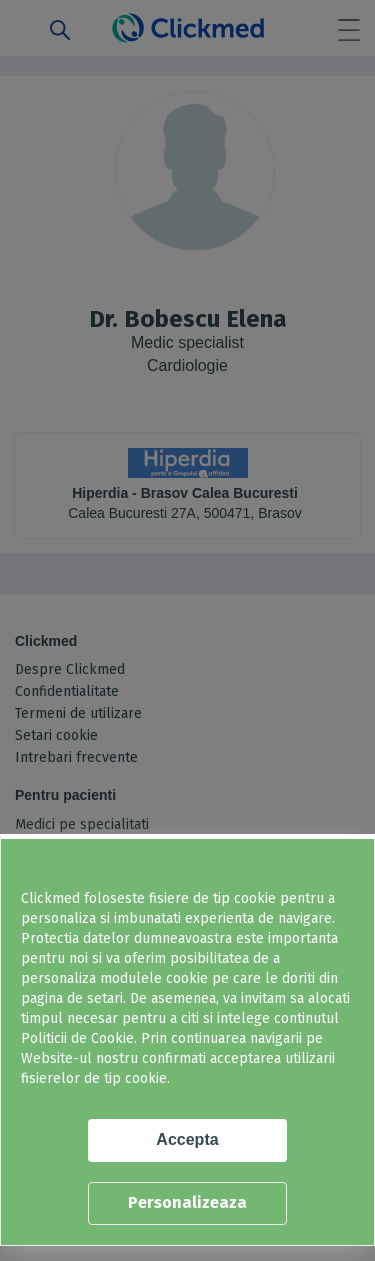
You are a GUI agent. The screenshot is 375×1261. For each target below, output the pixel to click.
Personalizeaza (187, 1202)
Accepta (187, 1139)
